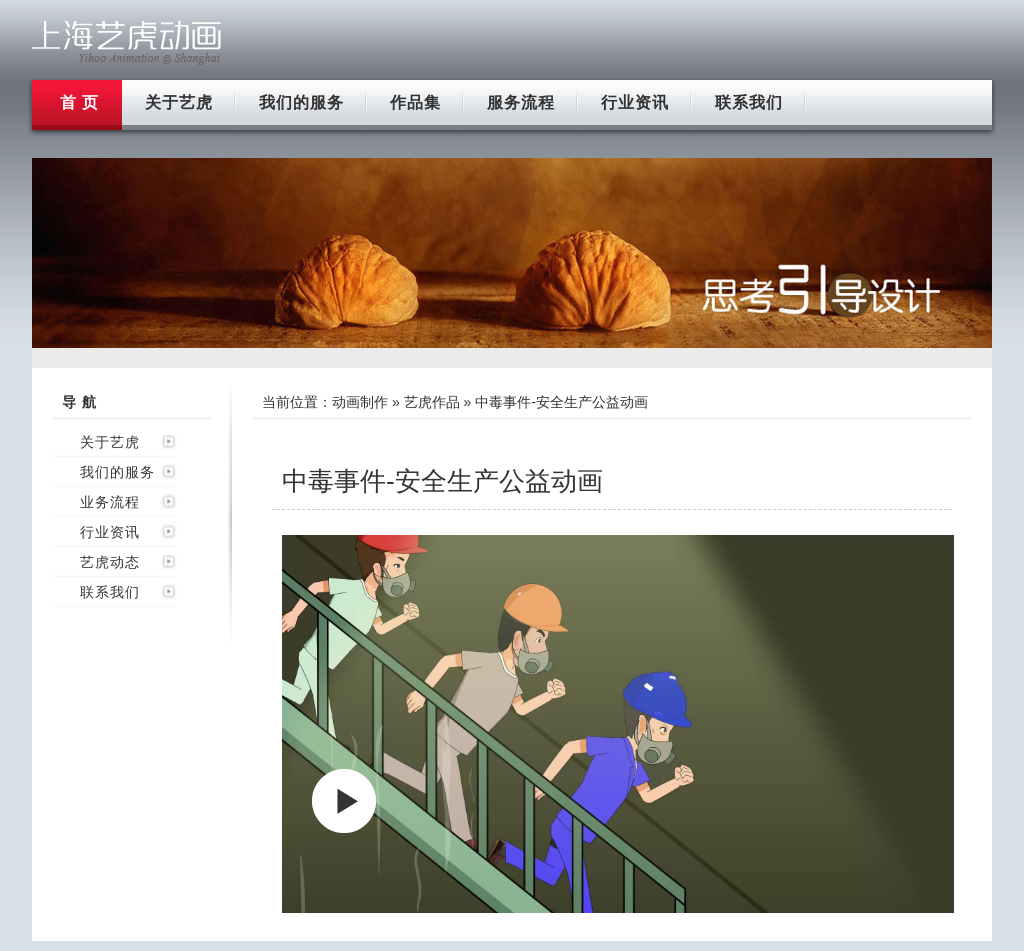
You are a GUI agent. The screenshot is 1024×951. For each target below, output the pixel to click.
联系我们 (749, 102)
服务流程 (521, 102)
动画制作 (360, 402)
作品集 (415, 102)
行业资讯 (635, 102)
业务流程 (110, 502)
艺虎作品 (432, 402)
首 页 (79, 102)
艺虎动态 (110, 562)
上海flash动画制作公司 (127, 42)
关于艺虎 (179, 102)
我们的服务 (301, 102)
